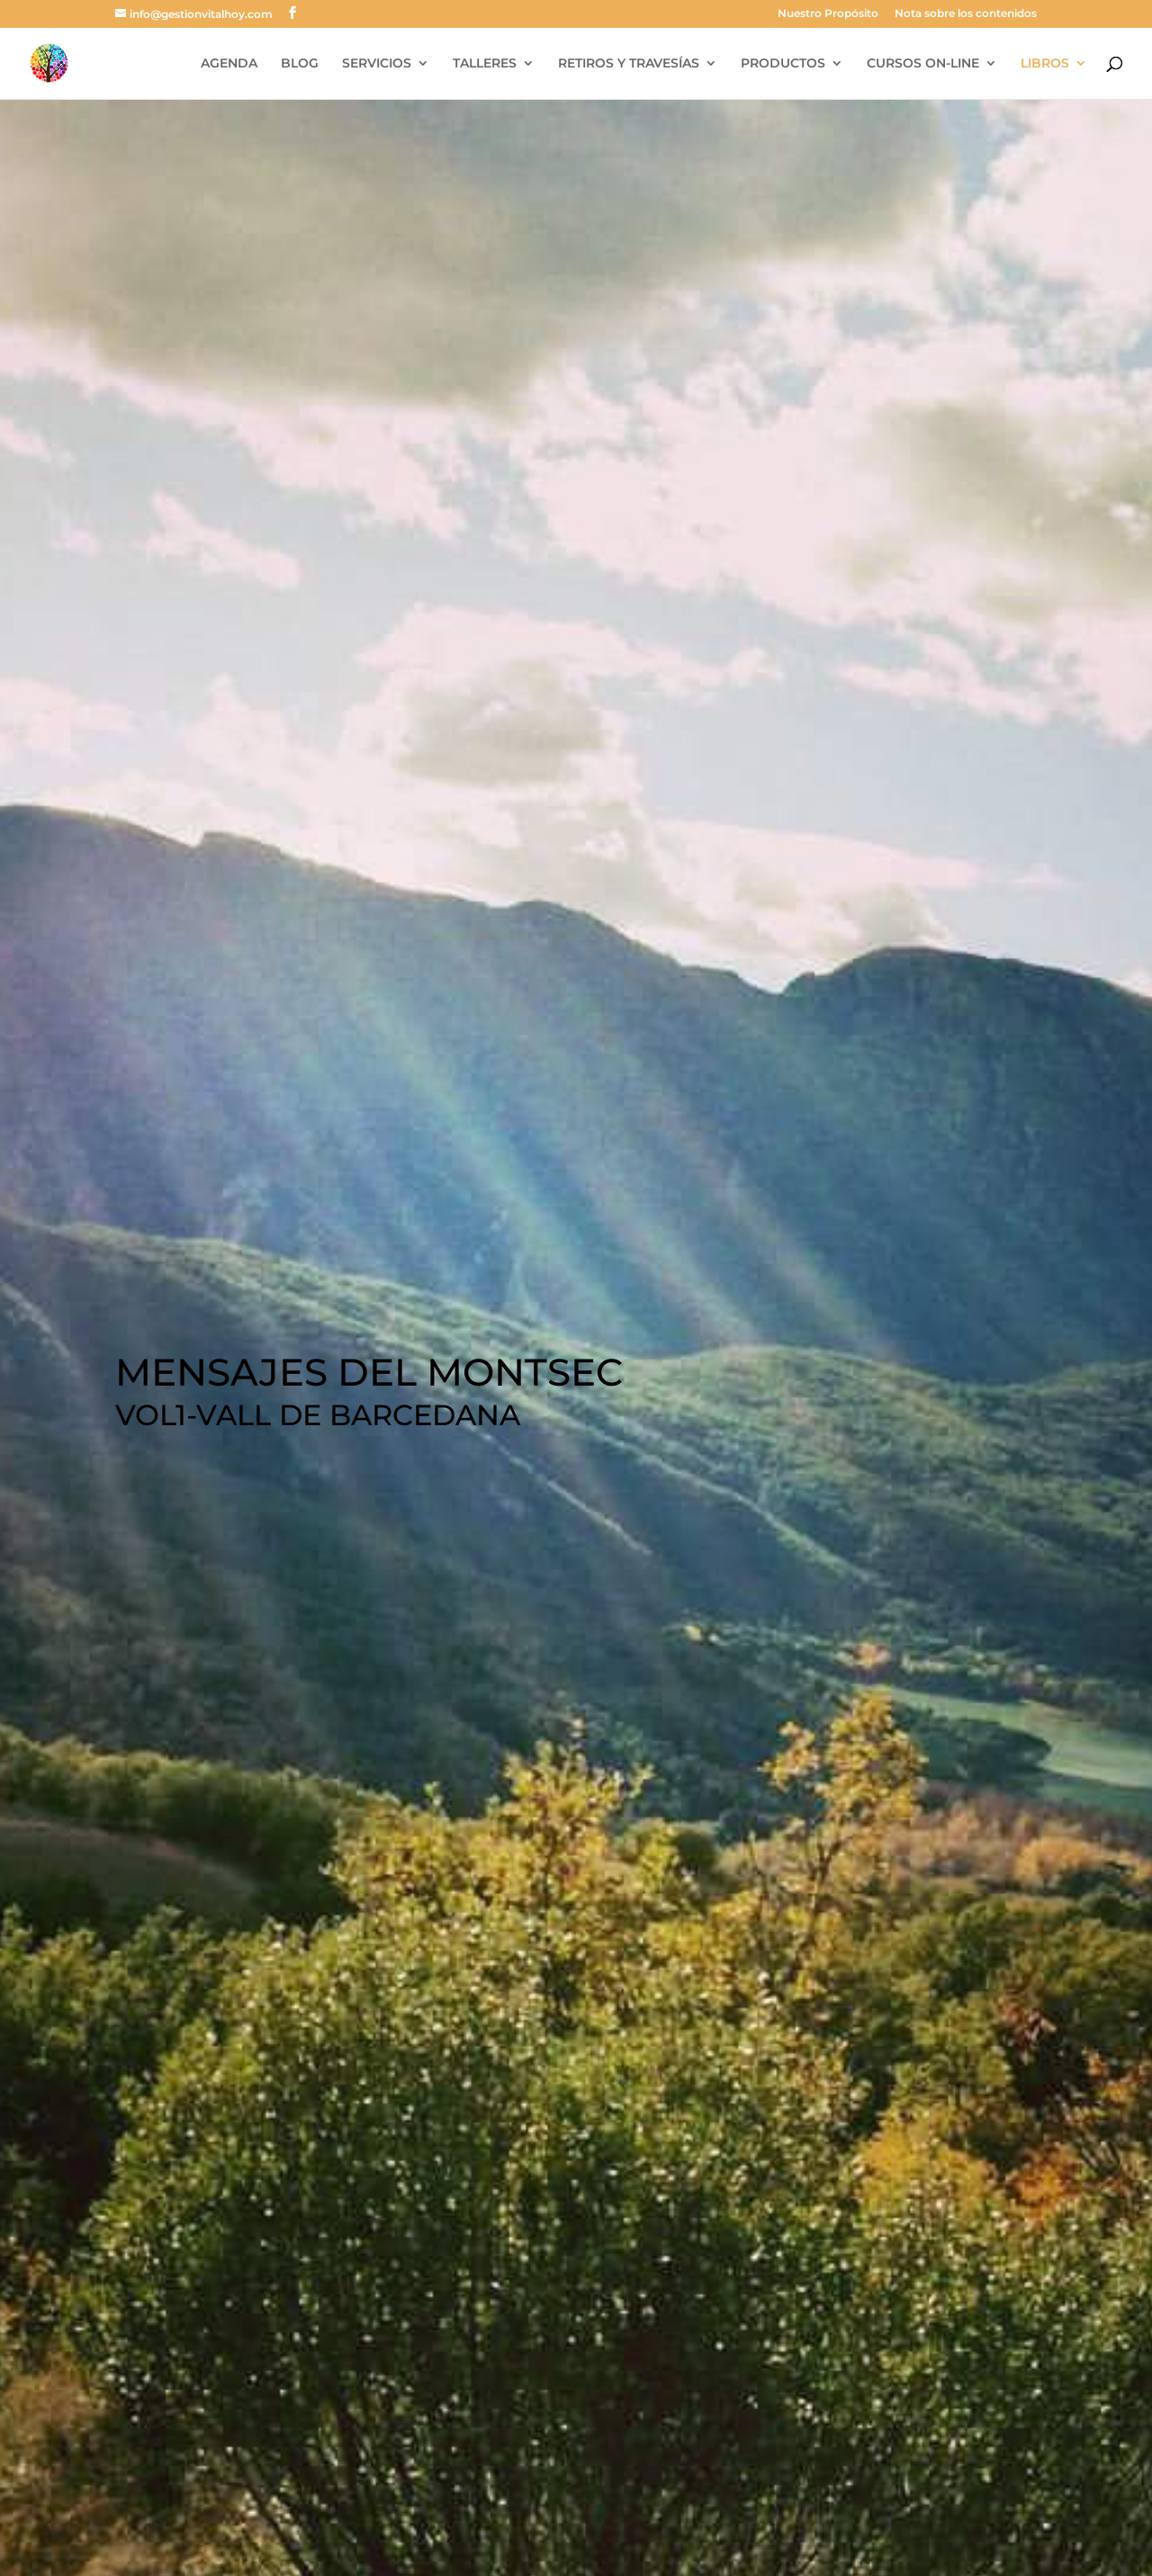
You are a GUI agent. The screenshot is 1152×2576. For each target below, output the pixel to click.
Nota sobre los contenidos (966, 14)
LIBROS (1045, 64)
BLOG (300, 64)
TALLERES (485, 64)
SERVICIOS (376, 64)
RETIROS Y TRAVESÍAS (628, 64)
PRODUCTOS (783, 64)
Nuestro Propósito (828, 14)
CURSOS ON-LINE (923, 64)
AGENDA (229, 64)
